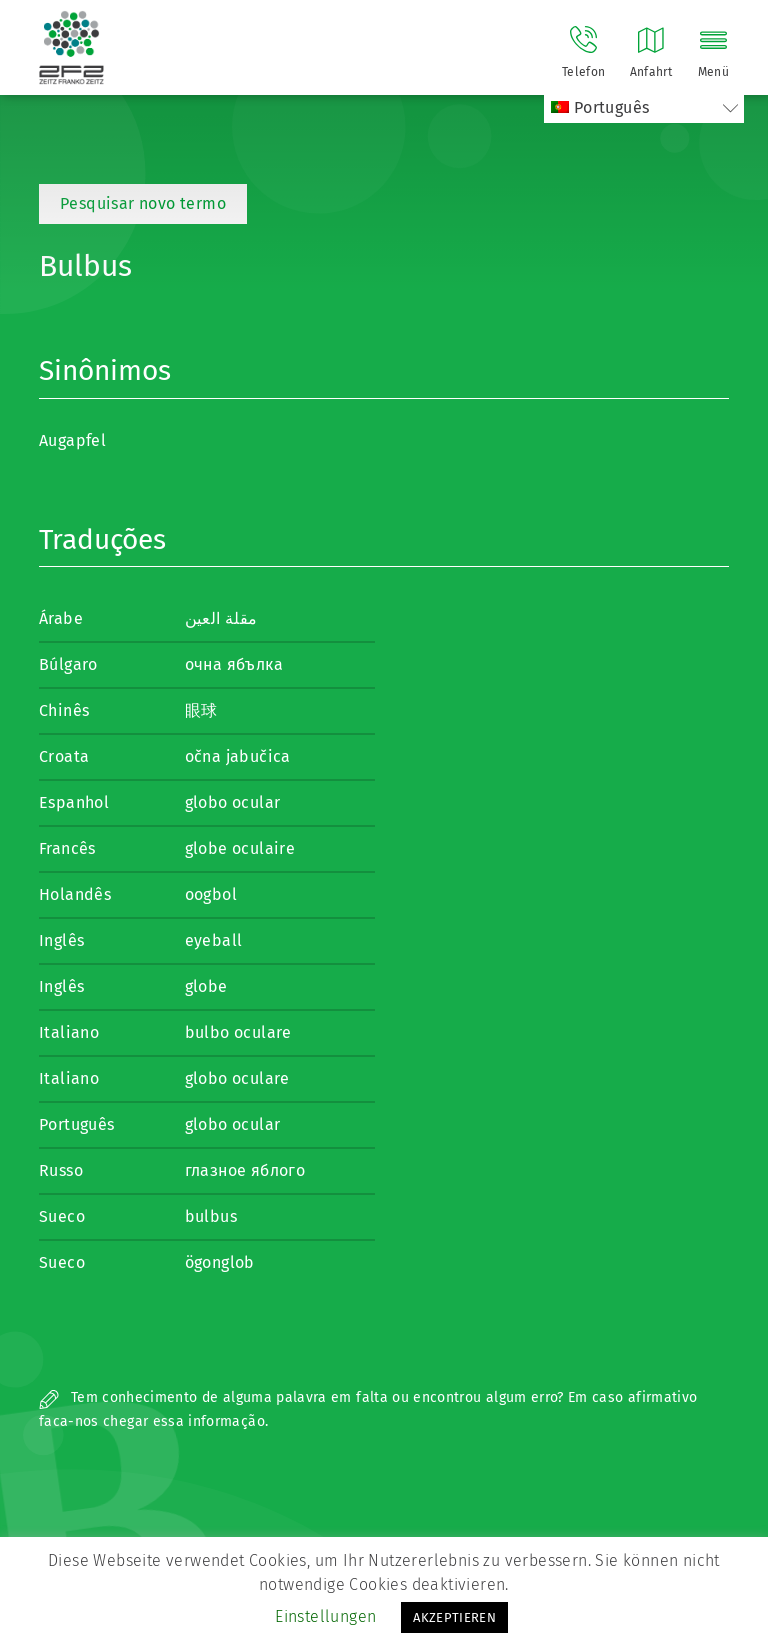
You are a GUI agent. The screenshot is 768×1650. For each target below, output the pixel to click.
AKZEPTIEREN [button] (454, 1617)
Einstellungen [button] (325, 1616)
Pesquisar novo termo (143, 203)
